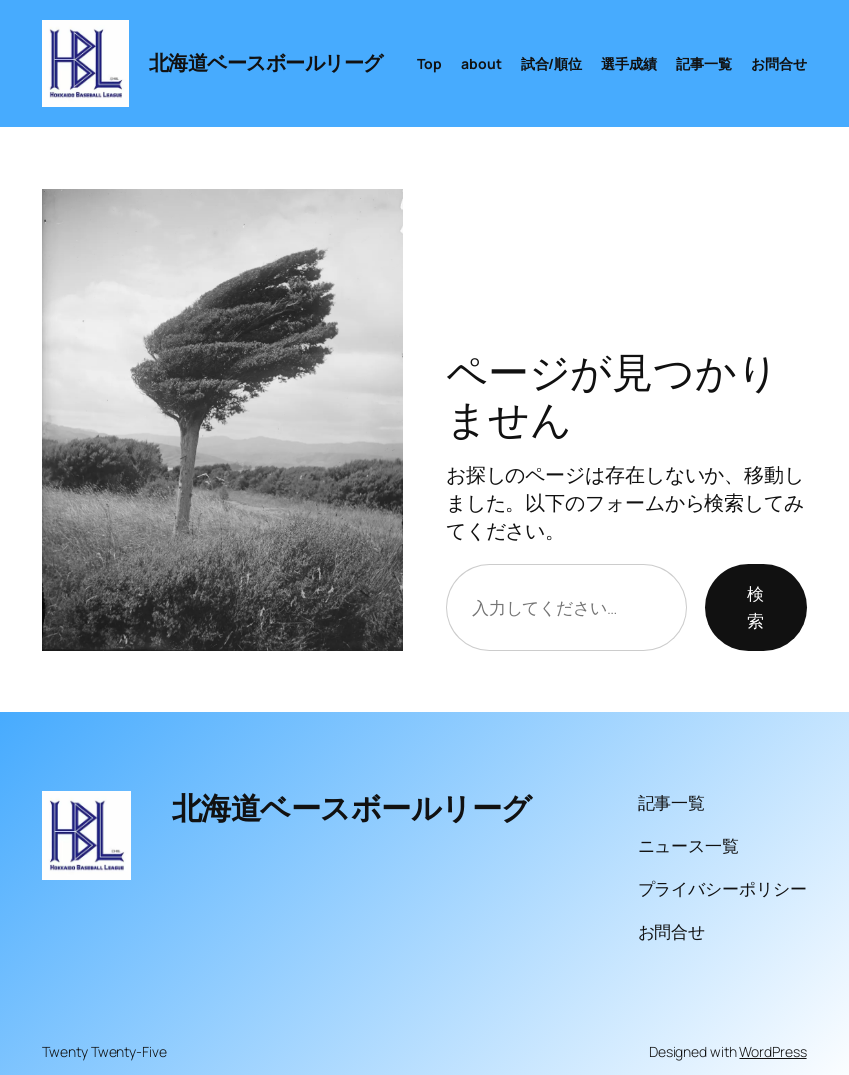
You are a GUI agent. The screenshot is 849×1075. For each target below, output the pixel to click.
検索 (755, 607)
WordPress (772, 1051)
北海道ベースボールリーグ (266, 62)
